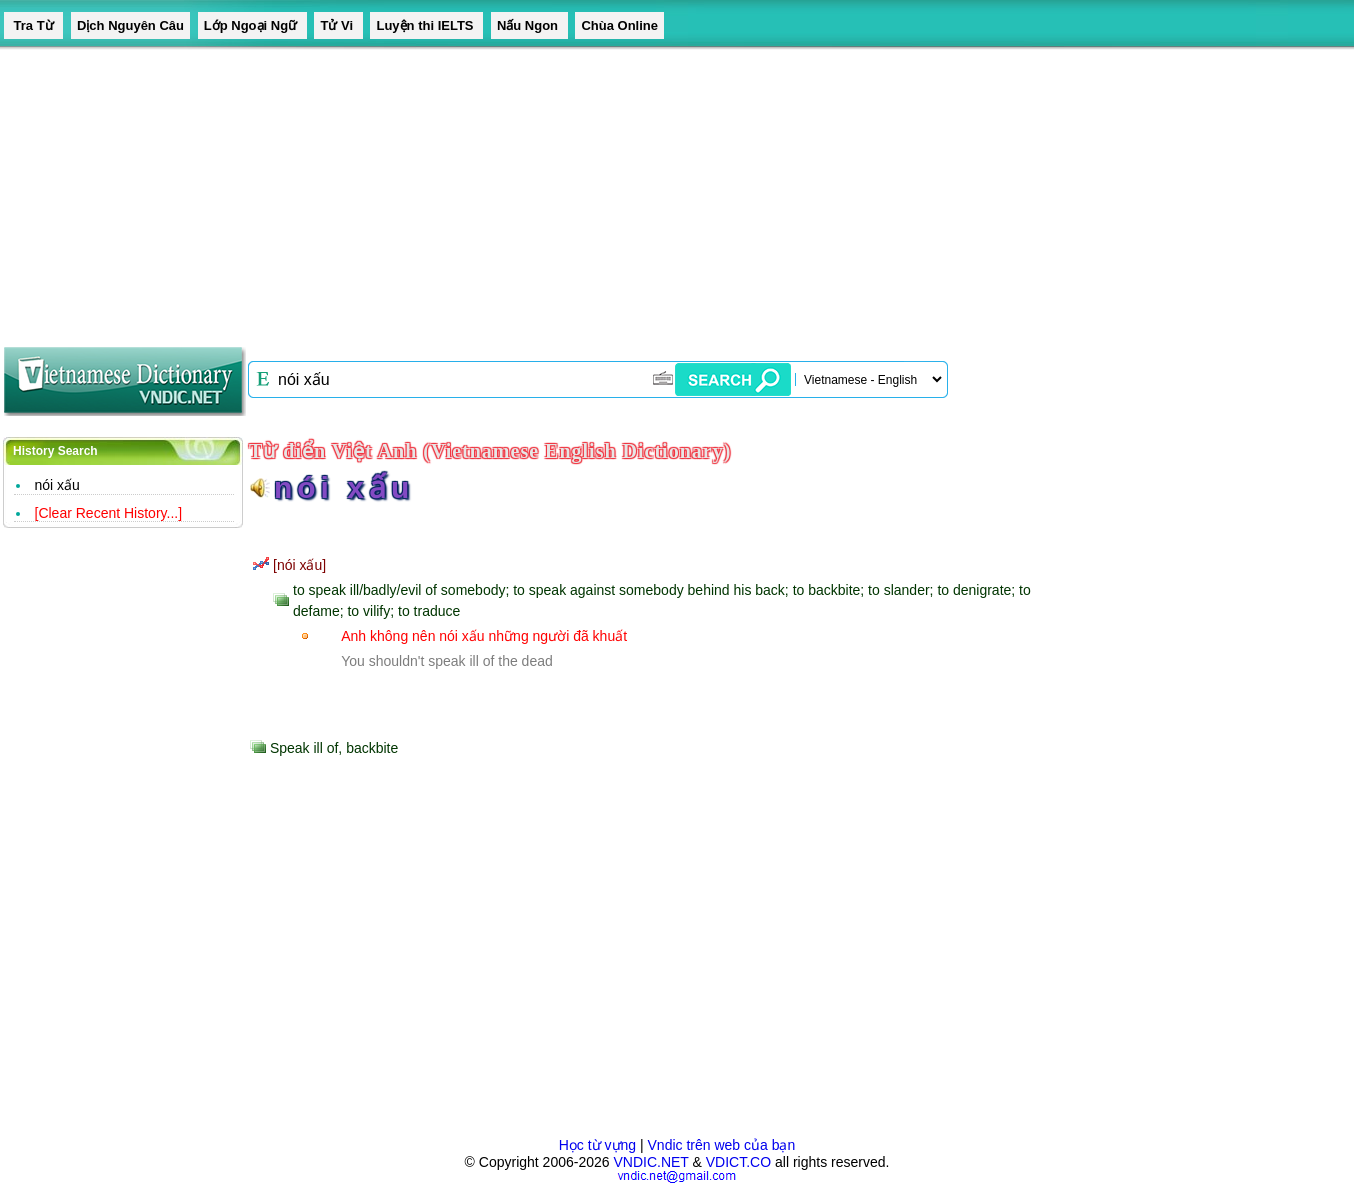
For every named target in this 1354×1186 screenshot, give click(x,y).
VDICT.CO (738, 1162)
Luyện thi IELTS (426, 25)
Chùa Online (619, 25)
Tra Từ (33, 25)
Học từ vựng (597, 1145)
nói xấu (57, 485)
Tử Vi (338, 25)
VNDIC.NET (650, 1162)
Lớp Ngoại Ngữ (252, 25)
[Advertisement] (600, 190)
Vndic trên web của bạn (722, 1145)
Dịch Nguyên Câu (130, 25)
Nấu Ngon (529, 25)
